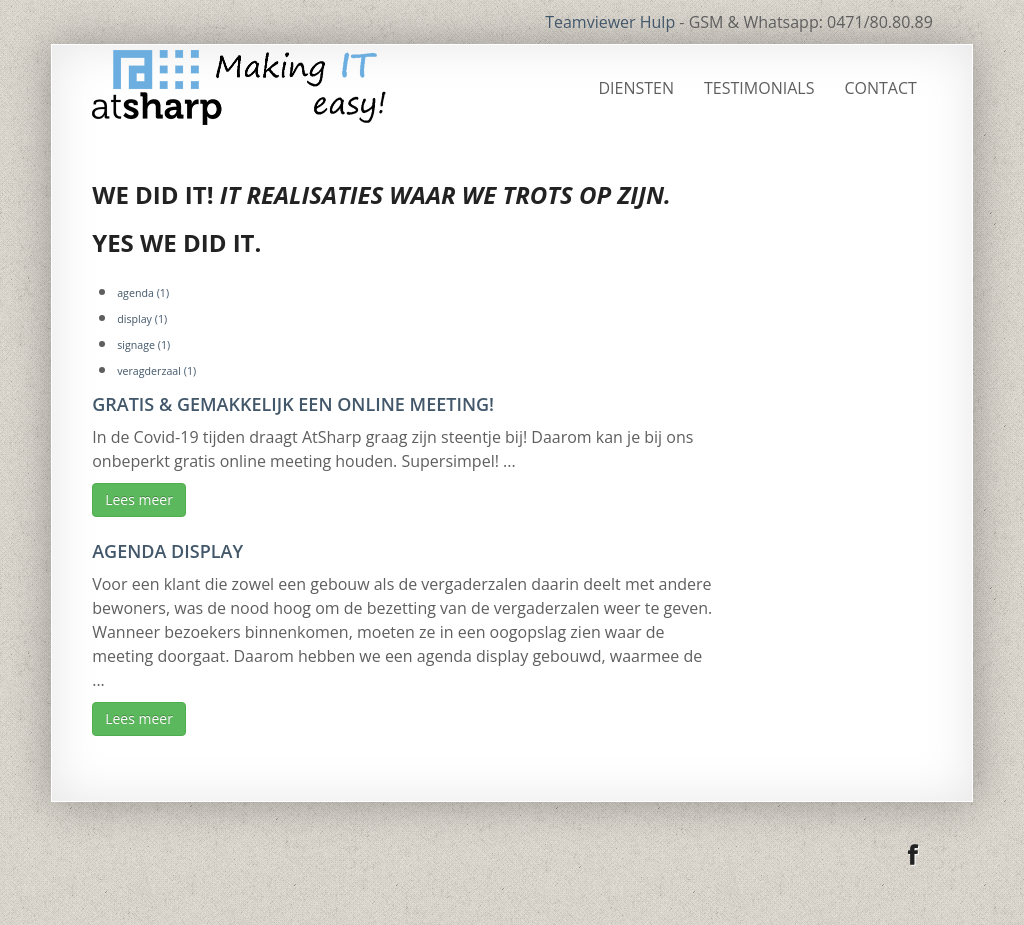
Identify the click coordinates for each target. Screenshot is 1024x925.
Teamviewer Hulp (610, 22)
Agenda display (167, 551)
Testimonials (759, 88)
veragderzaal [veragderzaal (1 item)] (156, 371)
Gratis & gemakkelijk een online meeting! (293, 404)
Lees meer (139, 499)
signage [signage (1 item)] (143, 345)
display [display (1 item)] (142, 319)
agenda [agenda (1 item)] (143, 293)
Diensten (637, 88)
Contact (880, 88)
